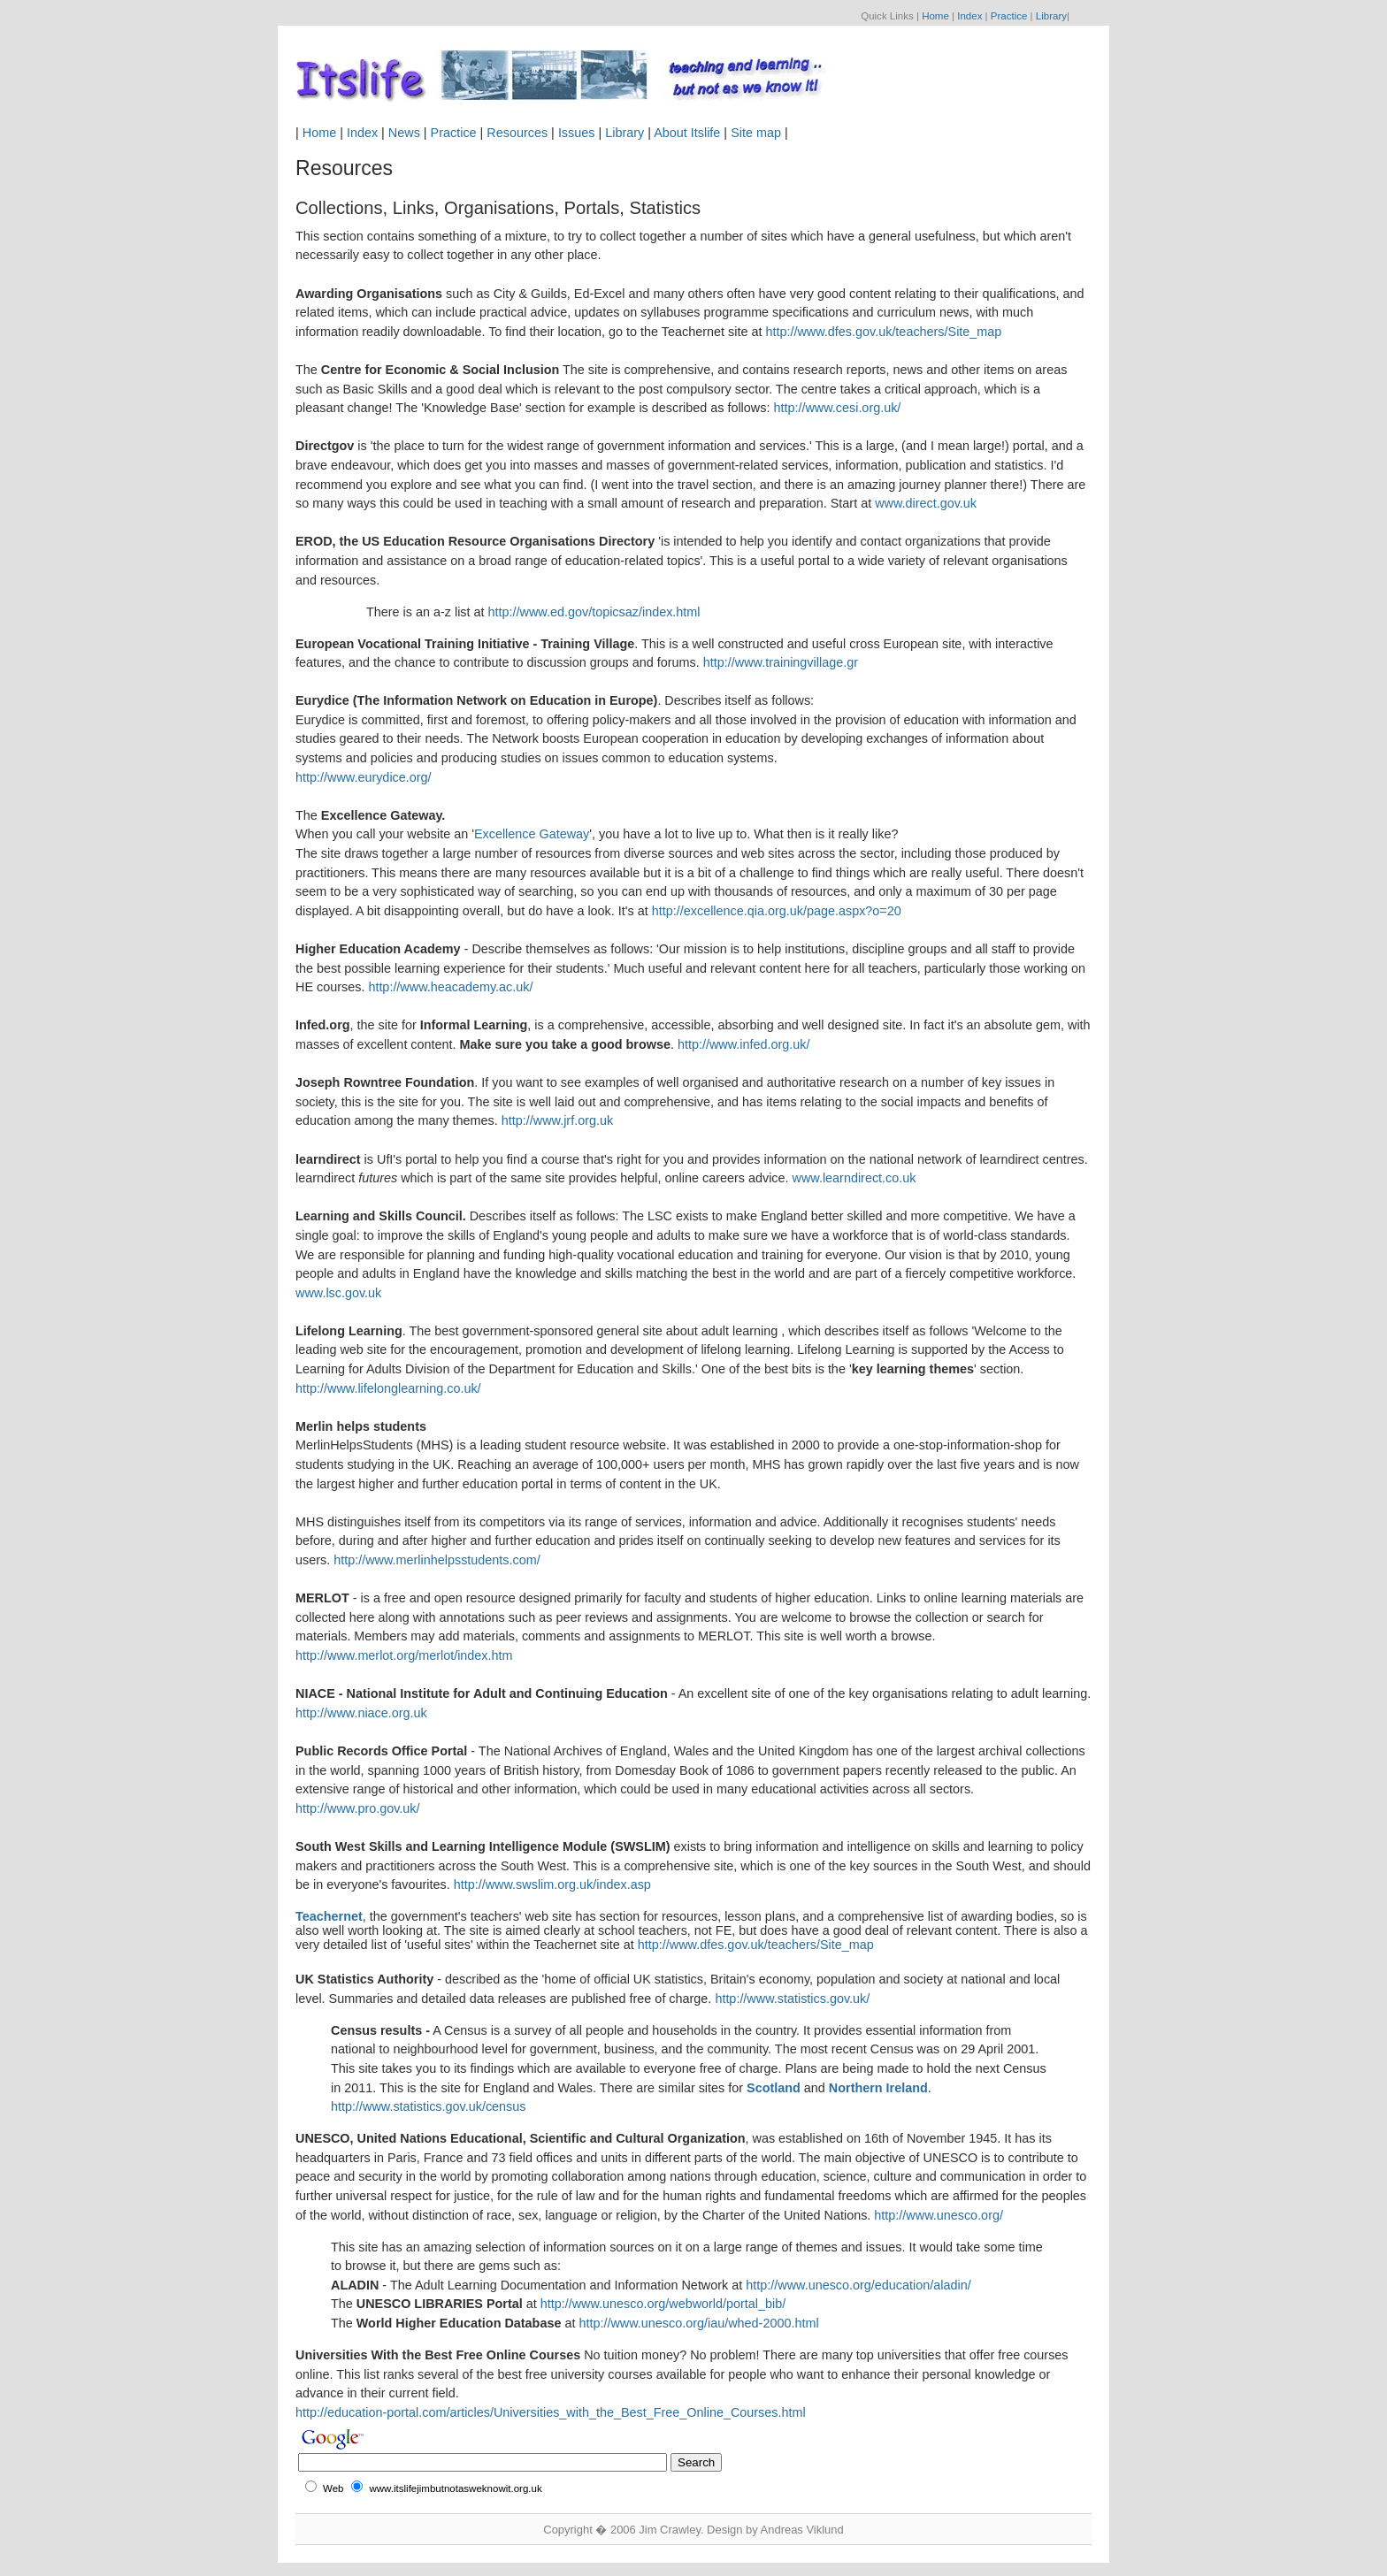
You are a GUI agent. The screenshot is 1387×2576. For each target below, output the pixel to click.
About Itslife (687, 133)
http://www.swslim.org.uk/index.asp (552, 1884)
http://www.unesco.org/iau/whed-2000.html (698, 2323)
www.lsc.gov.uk (338, 1293)
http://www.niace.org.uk (361, 1713)
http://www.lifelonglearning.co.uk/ (388, 1388)
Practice (1009, 16)
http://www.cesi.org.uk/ (836, 408)
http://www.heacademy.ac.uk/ (450, 987)
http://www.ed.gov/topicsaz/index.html (594, 612)
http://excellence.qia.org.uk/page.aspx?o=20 (776, 911)
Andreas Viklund (802, 2529)
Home (935, 16)
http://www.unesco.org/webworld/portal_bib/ (663, 2304)
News (404, 133)
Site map (756, 133)
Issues (576, 133)
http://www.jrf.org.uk (557, 1120)
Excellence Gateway (531, 834)
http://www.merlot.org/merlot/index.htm (404, 1655)
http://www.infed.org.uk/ (744, 1044)
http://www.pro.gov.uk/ (357, 1808)
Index (969, 16)
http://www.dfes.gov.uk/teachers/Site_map (883, 332)
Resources (517, 133)
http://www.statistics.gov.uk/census (428, 2106)
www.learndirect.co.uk (854, 1178)
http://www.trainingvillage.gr (780, 662)
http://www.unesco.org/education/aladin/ (858, 2285)
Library (1051, 16)
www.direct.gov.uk (926, 503)
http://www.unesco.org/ (938, 2215)
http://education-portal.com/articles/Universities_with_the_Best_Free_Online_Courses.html (550, 2412)
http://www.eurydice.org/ (363, 777)
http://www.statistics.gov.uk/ (792, 1998)
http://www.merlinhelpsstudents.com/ (436, 1560)
